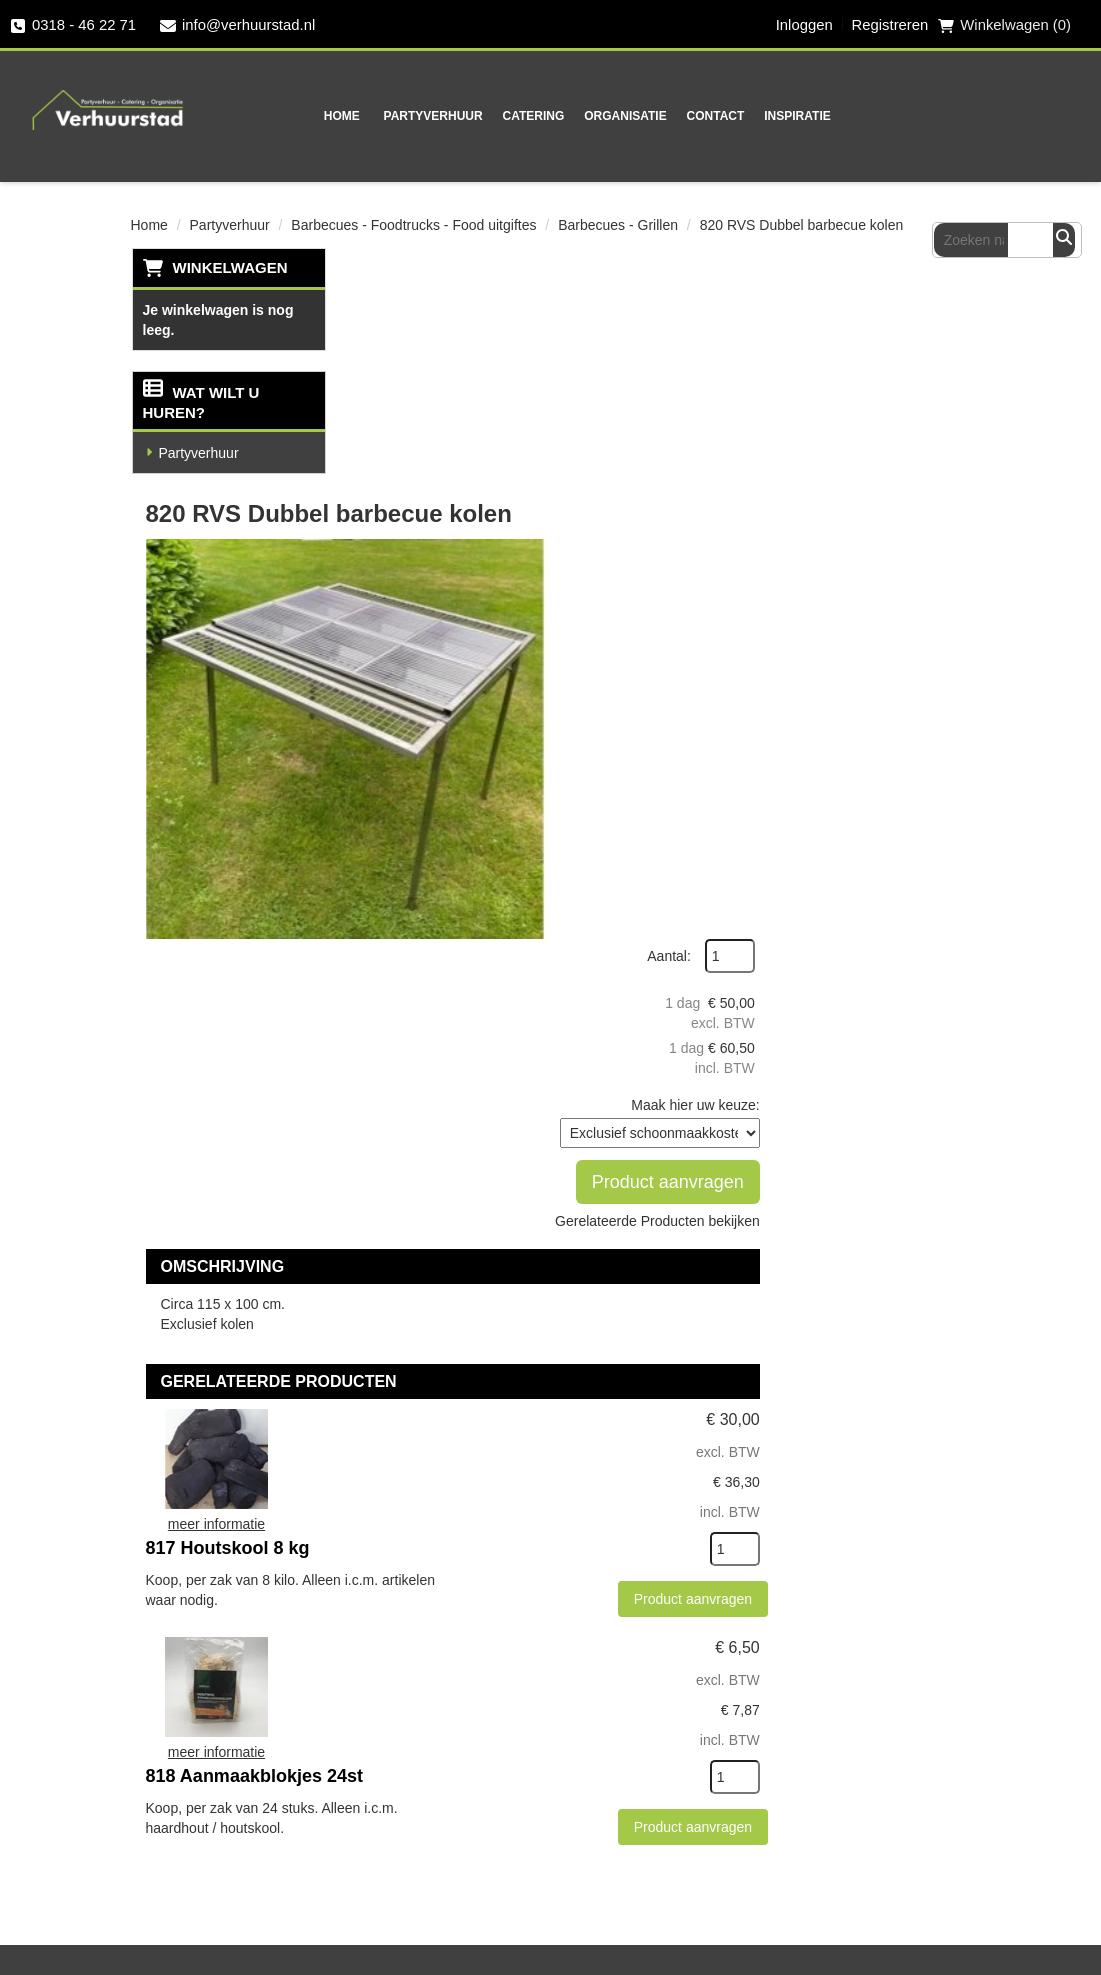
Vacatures (186, 1917)
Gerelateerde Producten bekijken (880, 581)
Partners (459, 1565)
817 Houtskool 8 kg (595, 876)
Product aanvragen (868, 535)
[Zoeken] (1066, 114)
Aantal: (865, 309)
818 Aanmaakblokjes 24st (621, 1104)
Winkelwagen (229, 266)
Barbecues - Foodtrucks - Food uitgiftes (413, 224)
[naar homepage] (101, 96)
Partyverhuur (374, 115)
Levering (669, 1530)
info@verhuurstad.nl (239, 25)
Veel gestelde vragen (230, 1847)
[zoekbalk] (989, 114)
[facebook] (376, 1856)
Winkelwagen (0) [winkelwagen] (1004, 25)
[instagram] (456, 1856)
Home (283, 115)
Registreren (889, 25)
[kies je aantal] (931, 1002)
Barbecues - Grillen (618, 224)
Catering (475, 115)
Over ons (461, 1530)
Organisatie (567, 115)
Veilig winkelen (694, 1565)
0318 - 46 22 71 (73, 25)
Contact (657, 115)
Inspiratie (739, 115)
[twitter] (416, 1856)
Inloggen (802, 25)
